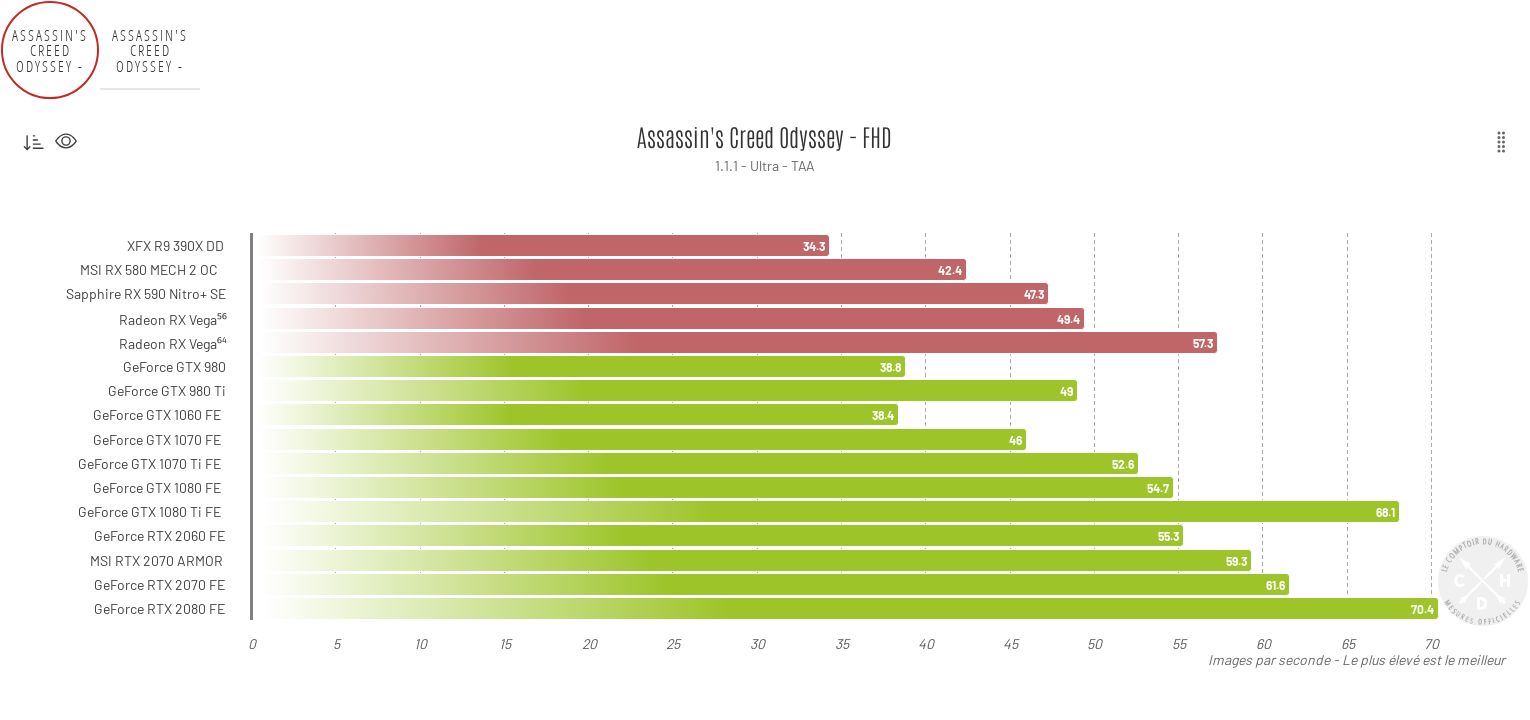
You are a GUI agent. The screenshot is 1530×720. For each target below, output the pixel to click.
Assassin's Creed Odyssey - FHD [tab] (50, 50)
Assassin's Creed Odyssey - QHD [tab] (150, 50)
